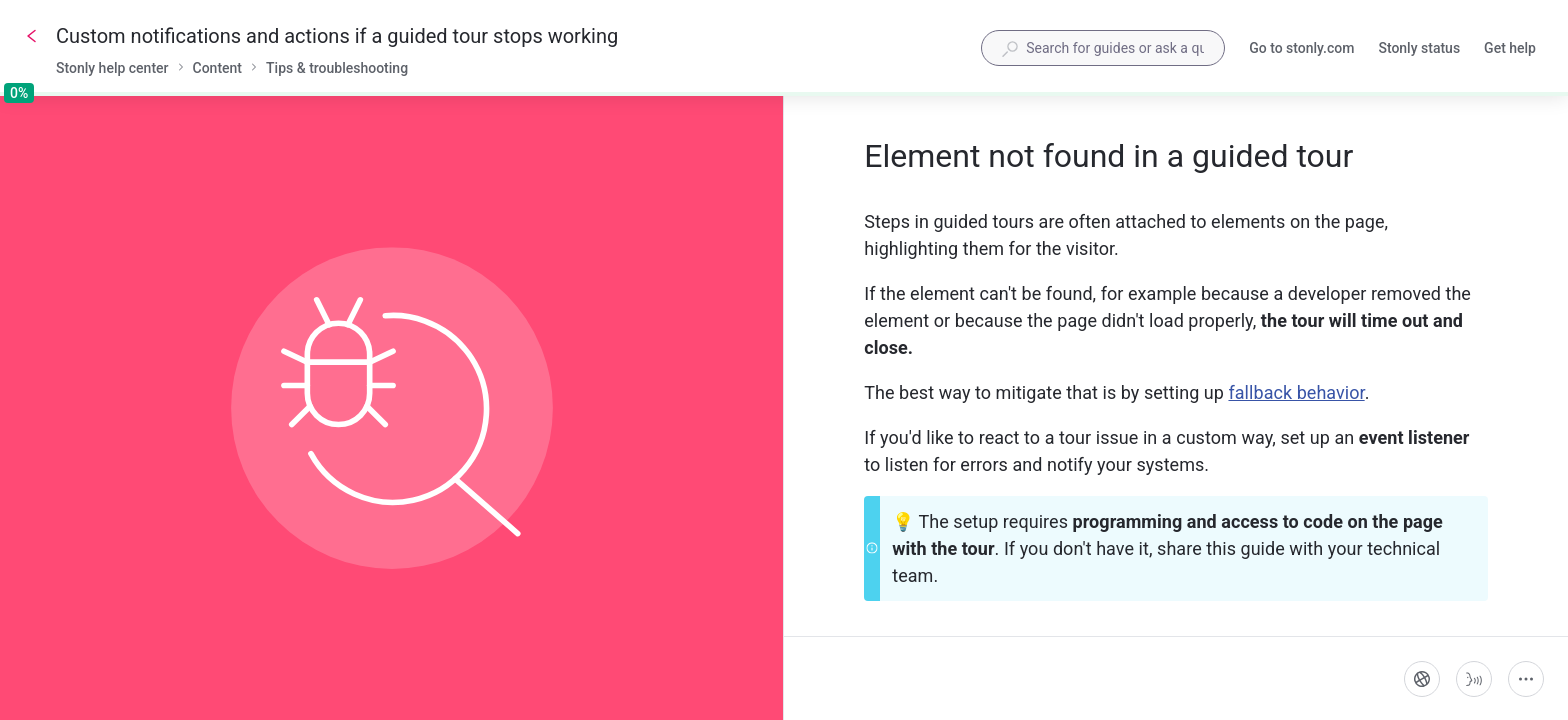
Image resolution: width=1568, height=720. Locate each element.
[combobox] (1103, 48)
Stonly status (1419, 50)
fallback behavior (1296, 392)
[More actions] (1526, 679)
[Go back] (32, 36)
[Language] (1422, 679)
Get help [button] (1510, 48)
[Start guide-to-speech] (1474, 679)
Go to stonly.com (1301, 50)
